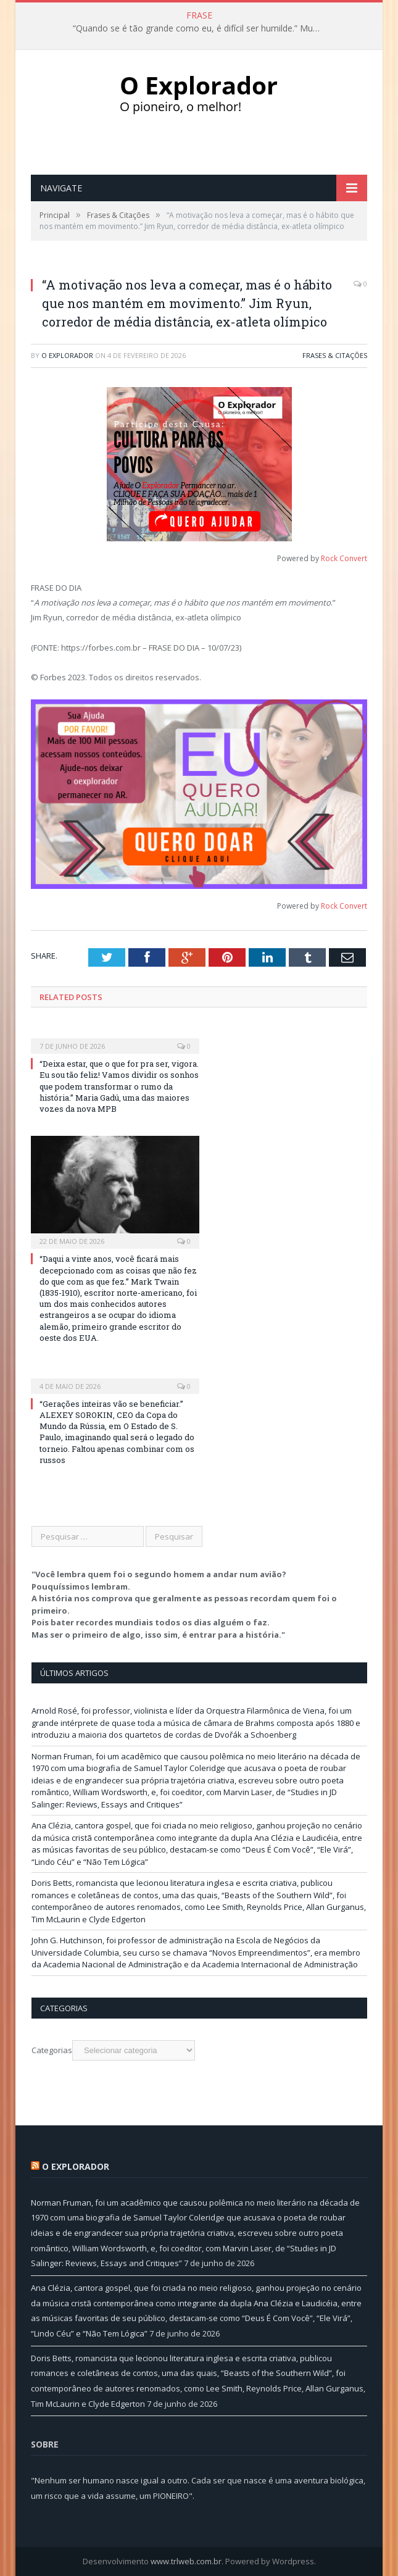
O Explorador (67, 355)
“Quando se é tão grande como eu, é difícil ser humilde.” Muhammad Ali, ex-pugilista (199, 28)
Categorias (51, 2050)
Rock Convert (344, 558)
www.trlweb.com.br (186, 2561)
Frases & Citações (334, 355)
